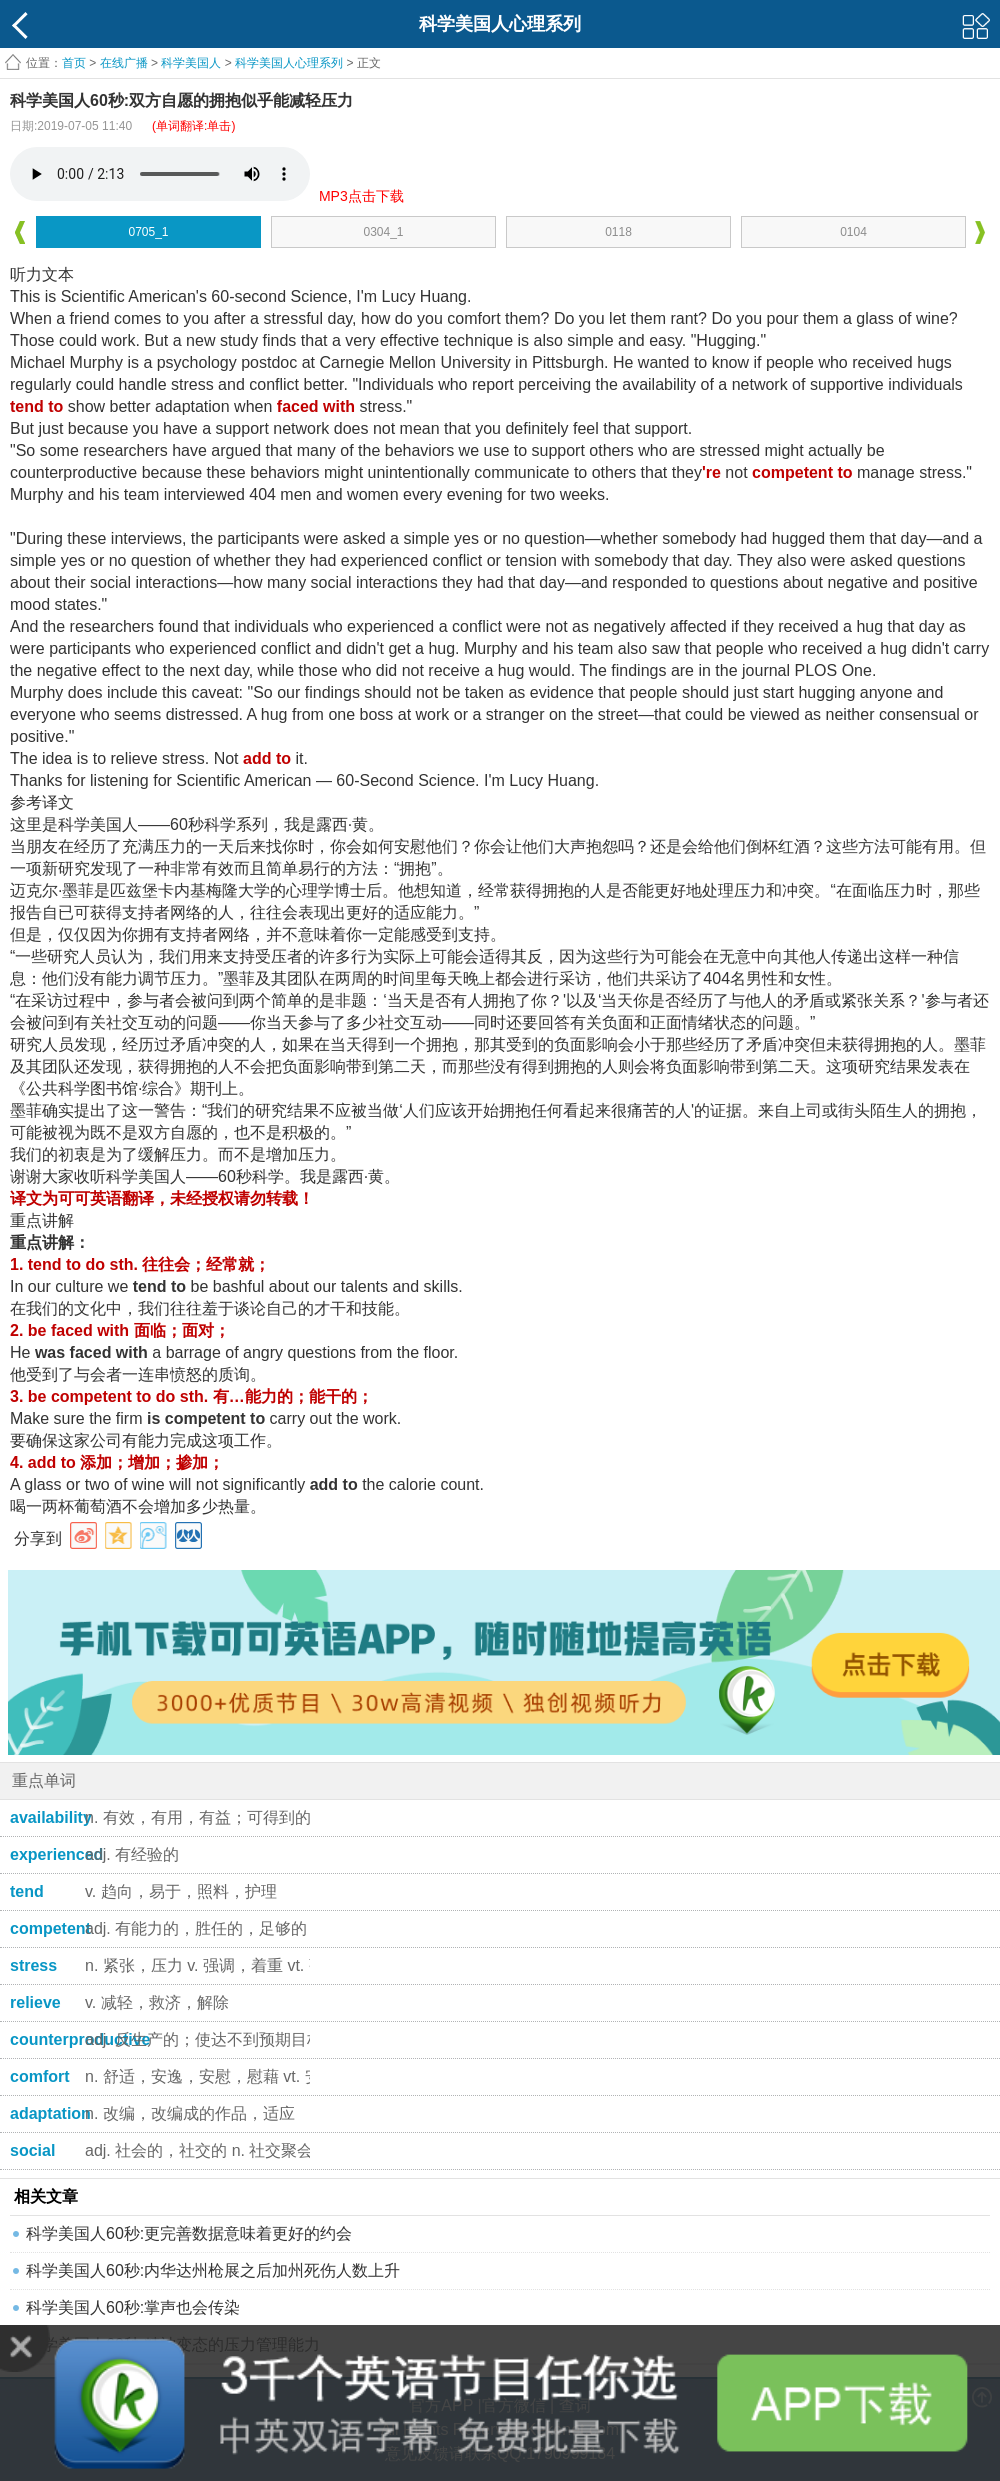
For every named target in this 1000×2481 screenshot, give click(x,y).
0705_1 (148, 232)
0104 (853, 232)
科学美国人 (191, 63)
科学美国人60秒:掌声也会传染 (133, 2307)
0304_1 (383, 232)
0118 (618, 232)
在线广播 (124, 63)
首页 (74, 63)
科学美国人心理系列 (289, 63)
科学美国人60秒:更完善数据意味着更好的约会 (189, 2233)
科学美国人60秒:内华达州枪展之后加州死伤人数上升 (213, 2270)
